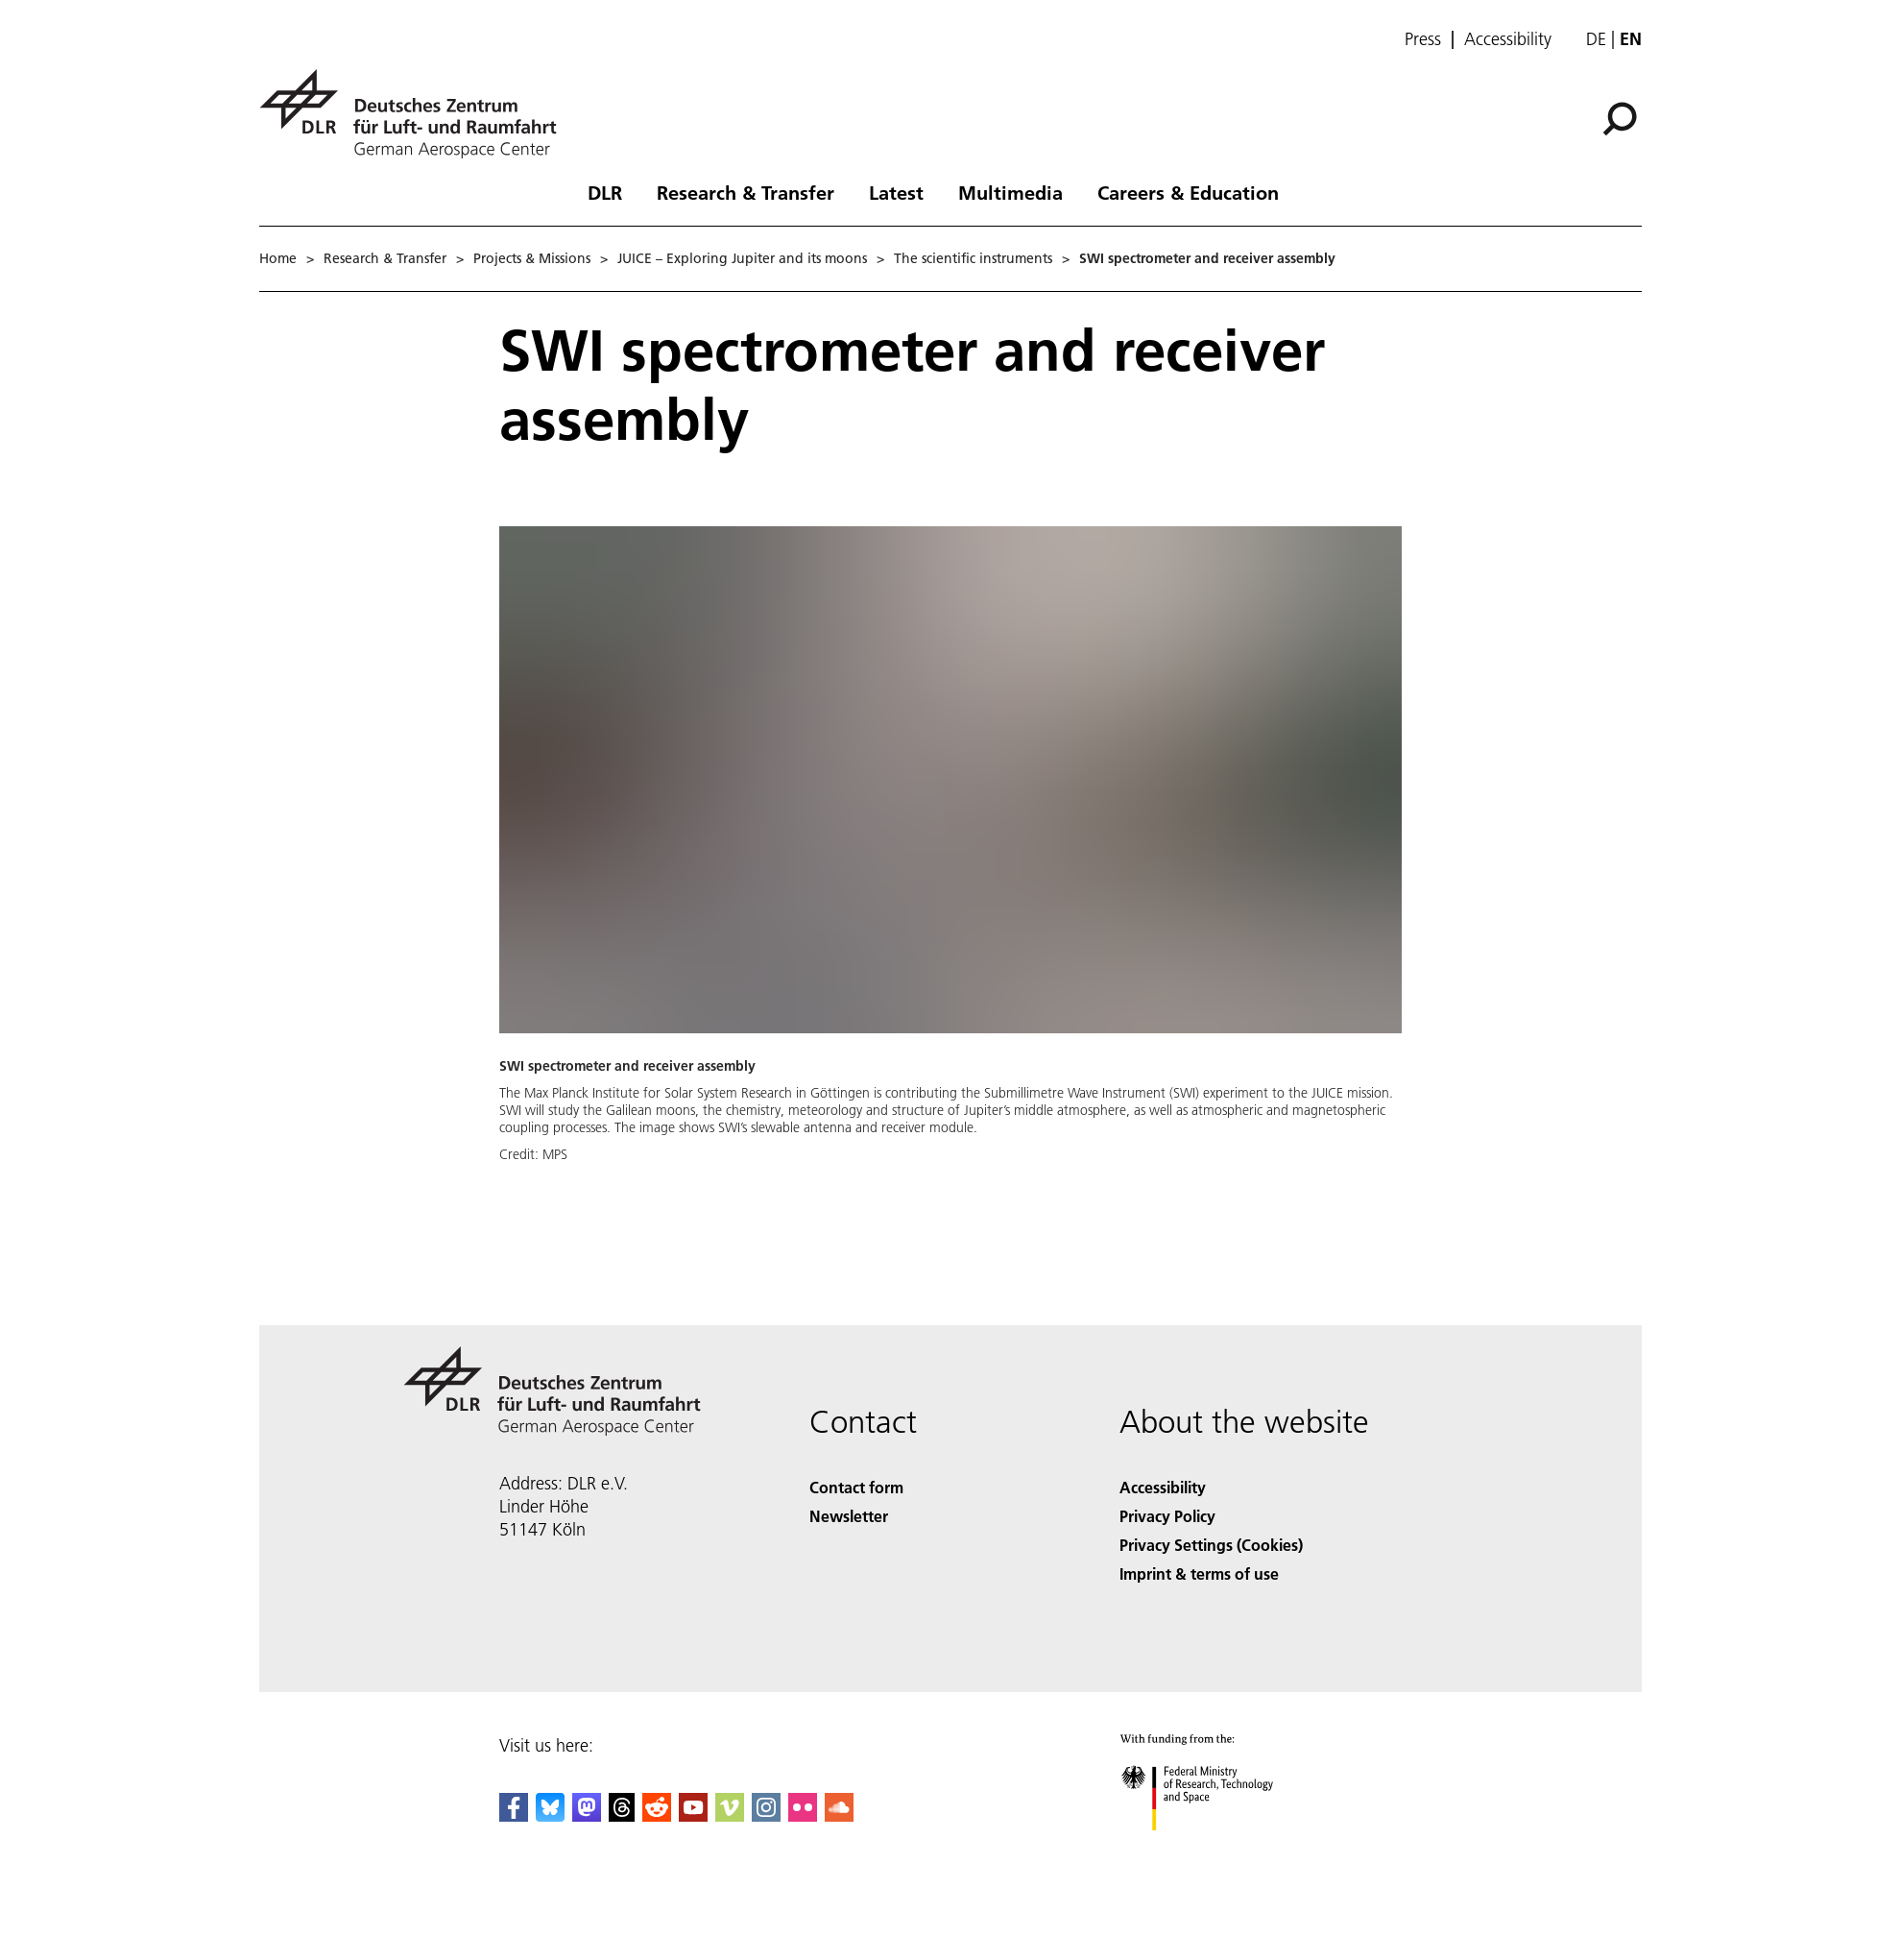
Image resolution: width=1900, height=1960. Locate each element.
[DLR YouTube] (693, 1815)
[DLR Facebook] (513, 1815)
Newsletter (848, 1516)
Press (1423, 39)
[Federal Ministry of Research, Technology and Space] (1214, 1847)
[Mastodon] (586, 1815)
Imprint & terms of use (1199, 1573)
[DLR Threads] (622, 1815)
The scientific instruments (973, 258)
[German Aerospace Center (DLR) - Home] (415, 113)
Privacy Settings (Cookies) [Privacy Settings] (1211, 1545)
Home (278, 258)
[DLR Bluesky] (550, 1815)
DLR (605, 192)
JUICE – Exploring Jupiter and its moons (742, 258)
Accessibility (1507, 39)
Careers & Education (1188, 192)
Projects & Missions (531, 258)
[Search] (1619, 119)
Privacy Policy (1167, 1516)
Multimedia (1010, 192)
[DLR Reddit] (656, 1815)
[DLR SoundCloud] (839, 1815)
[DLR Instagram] (766, 1815)
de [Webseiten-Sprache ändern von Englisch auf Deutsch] (1596, 39)
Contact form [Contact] (856, 1487)
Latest (896, 192)
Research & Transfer (745, 192)
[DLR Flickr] (802, 1815)
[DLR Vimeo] (729, 1815)
